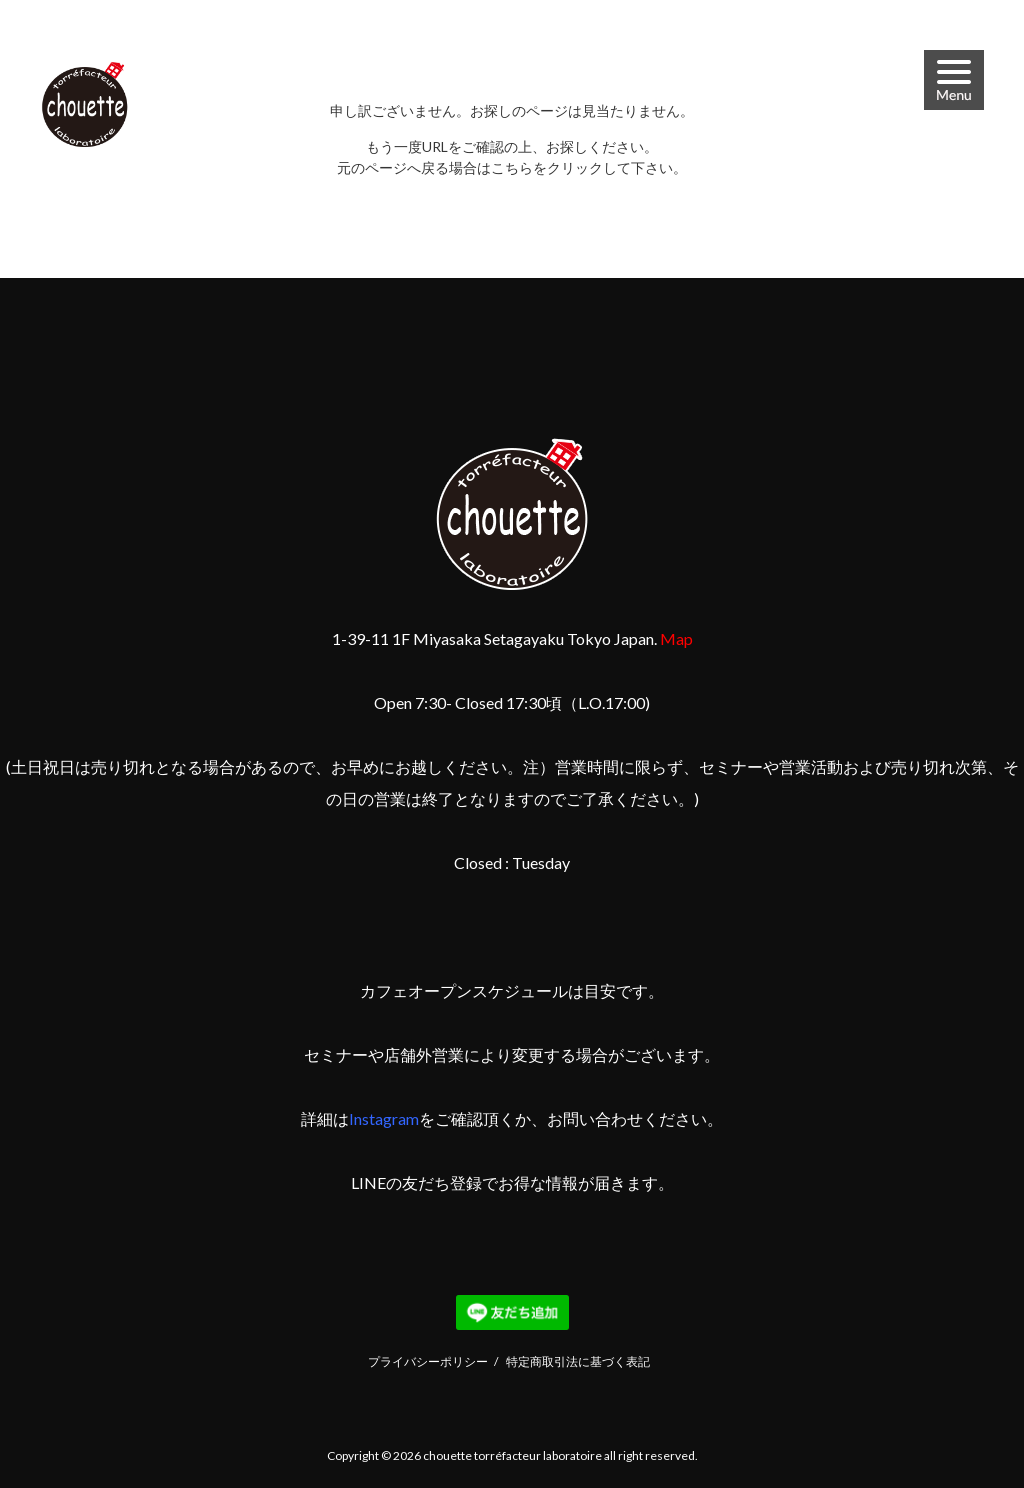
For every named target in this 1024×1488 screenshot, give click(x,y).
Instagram (384, 1118)
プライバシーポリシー (428, 1361)
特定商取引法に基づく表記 (578, 1361)
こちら (512, 167)
